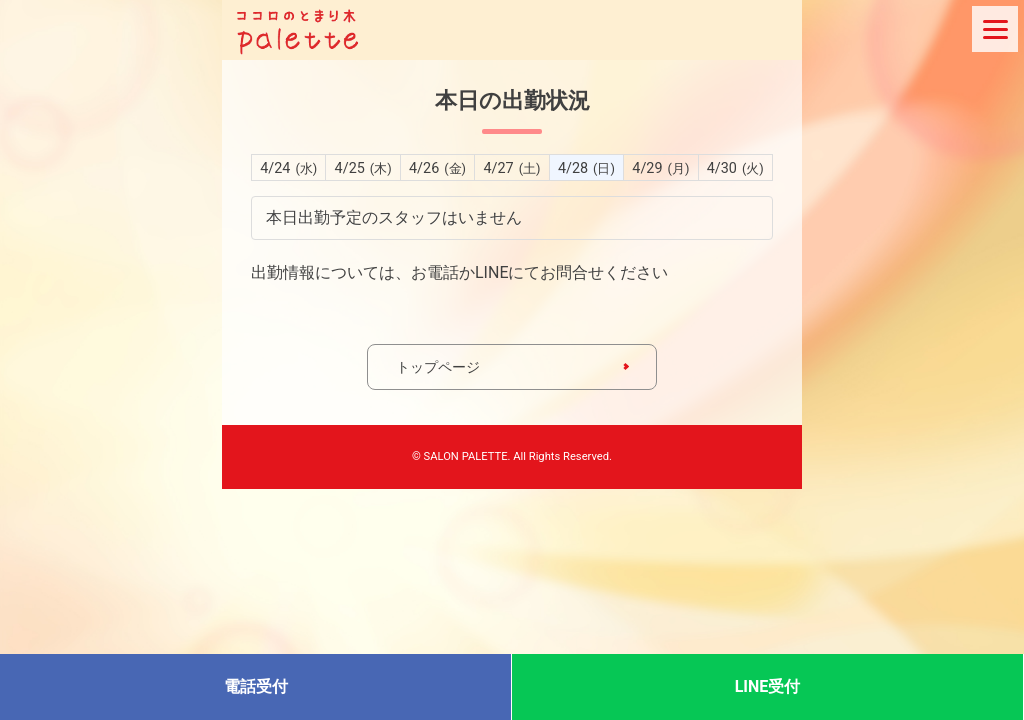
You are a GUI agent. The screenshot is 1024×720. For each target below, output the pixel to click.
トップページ (438, 367)
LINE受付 (768, 686)
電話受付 (256, 686)
